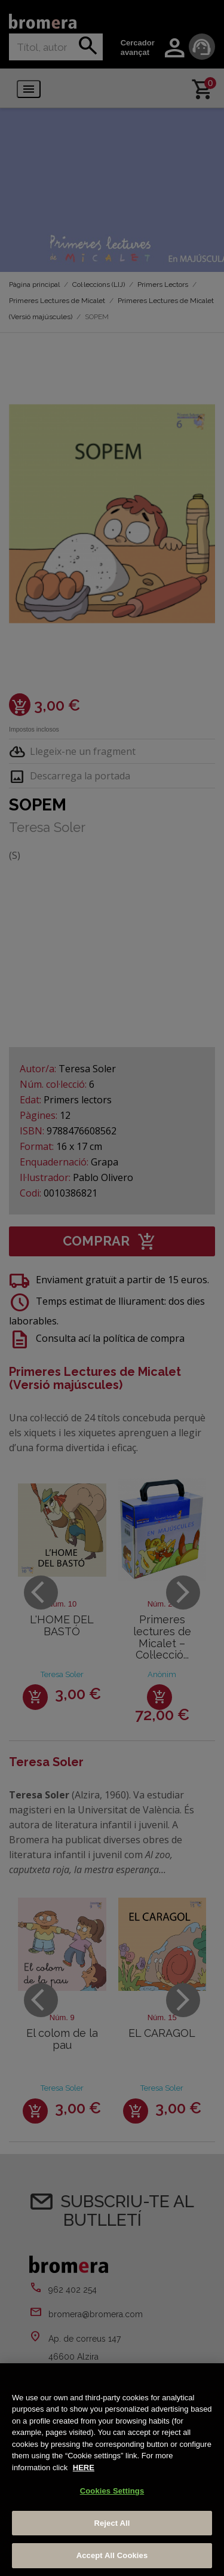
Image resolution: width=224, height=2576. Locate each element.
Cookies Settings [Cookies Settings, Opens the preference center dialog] (112, 2490)
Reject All (112, 2523)
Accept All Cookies (112, 2555)
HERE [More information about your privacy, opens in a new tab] (83, 2467)
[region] (112, 2469)
